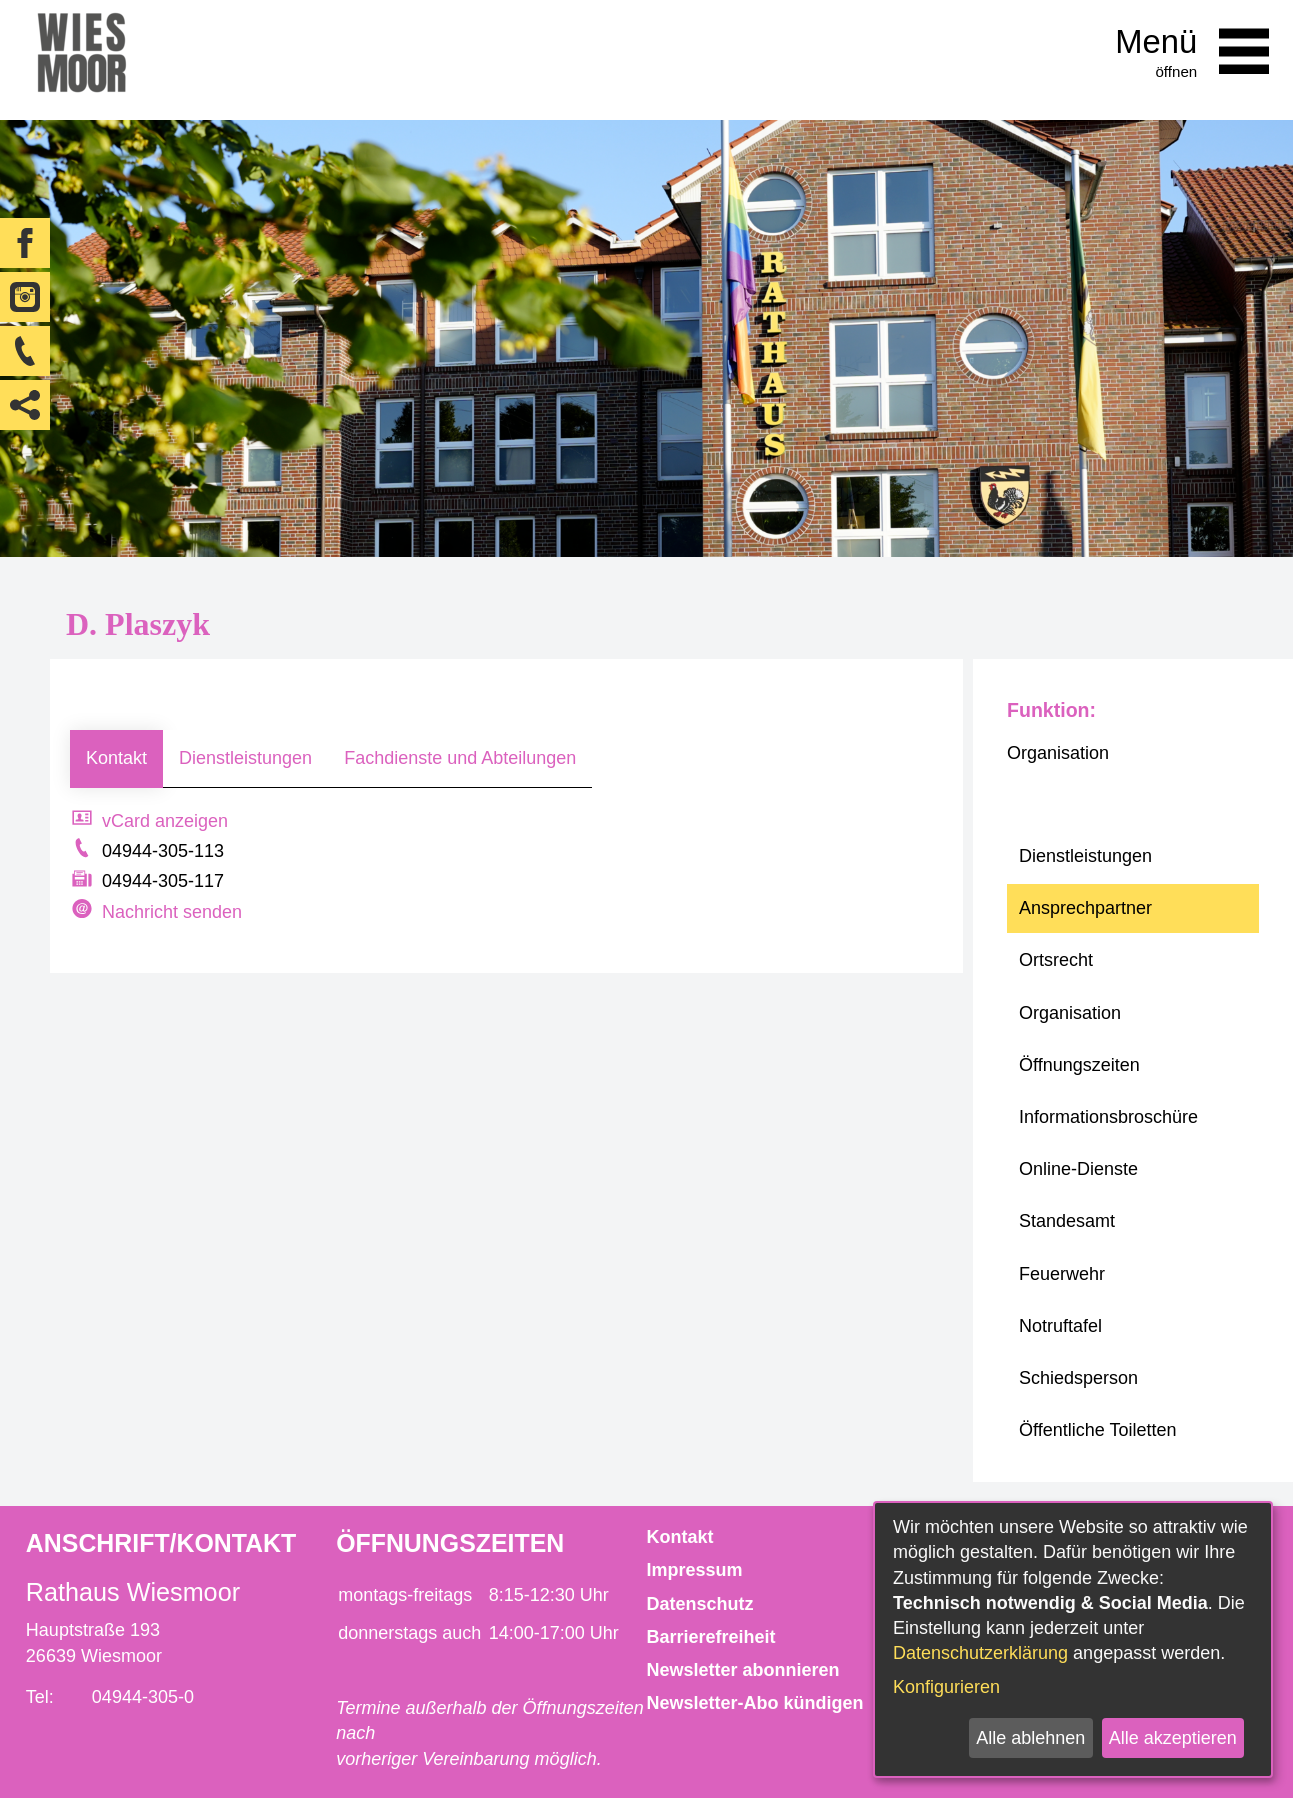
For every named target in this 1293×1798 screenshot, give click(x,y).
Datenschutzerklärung (980, 1653)
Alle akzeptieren (1173, 1738)
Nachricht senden (172, 912)
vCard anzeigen (165, 821)
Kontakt (116, 758)
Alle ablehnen (1030, 1738)
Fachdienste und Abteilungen (460, 758)
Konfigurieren (946, 1687)
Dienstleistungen (245, 758)
